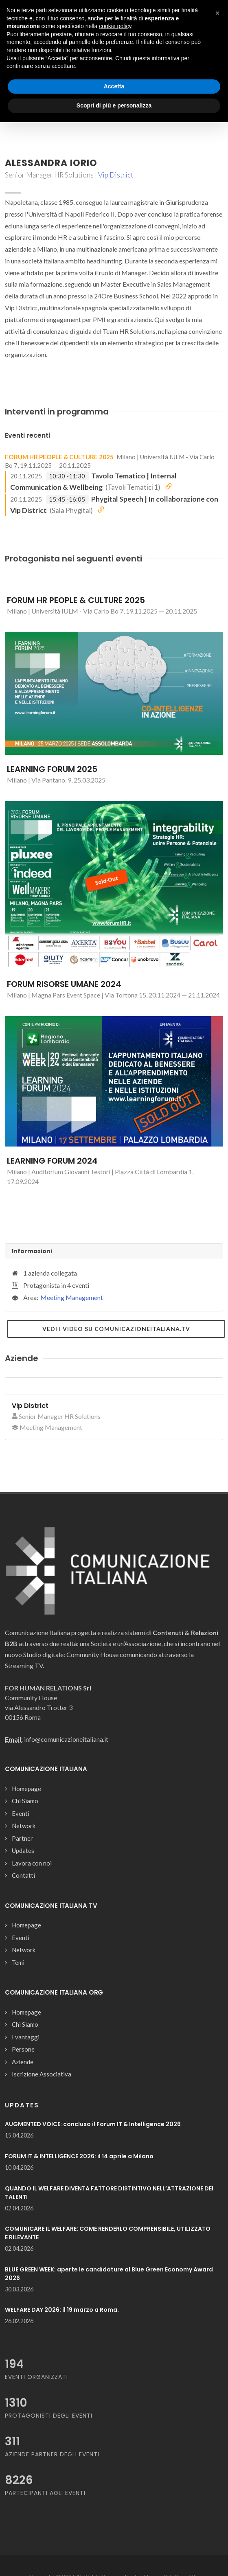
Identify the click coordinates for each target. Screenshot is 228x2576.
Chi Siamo (25, 1800)
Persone (23, 2049)
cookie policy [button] (115, 26)
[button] (217, 13)
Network (23, 1825)
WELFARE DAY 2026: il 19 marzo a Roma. (62, 2310)
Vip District (115, 175)
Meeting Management (71, 1297)
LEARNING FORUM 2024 (52, 1160)
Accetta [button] (114, 86)
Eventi (20, 1813)
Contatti (23, 1875)
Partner (22, 1838)
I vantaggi (25, 2037)
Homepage (26, 1788)
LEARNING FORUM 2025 (52, 769)
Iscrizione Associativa (41, 2074)
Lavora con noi (32, 1863)
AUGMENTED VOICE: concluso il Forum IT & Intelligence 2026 (93, 2124)
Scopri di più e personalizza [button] (114, 105)
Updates (23, 1850)
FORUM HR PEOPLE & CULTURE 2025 (59, 456)
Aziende (22, 2061)
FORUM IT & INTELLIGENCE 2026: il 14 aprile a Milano (79, 2156)
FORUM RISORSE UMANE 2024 (64, 984)
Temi (18, 1962)
